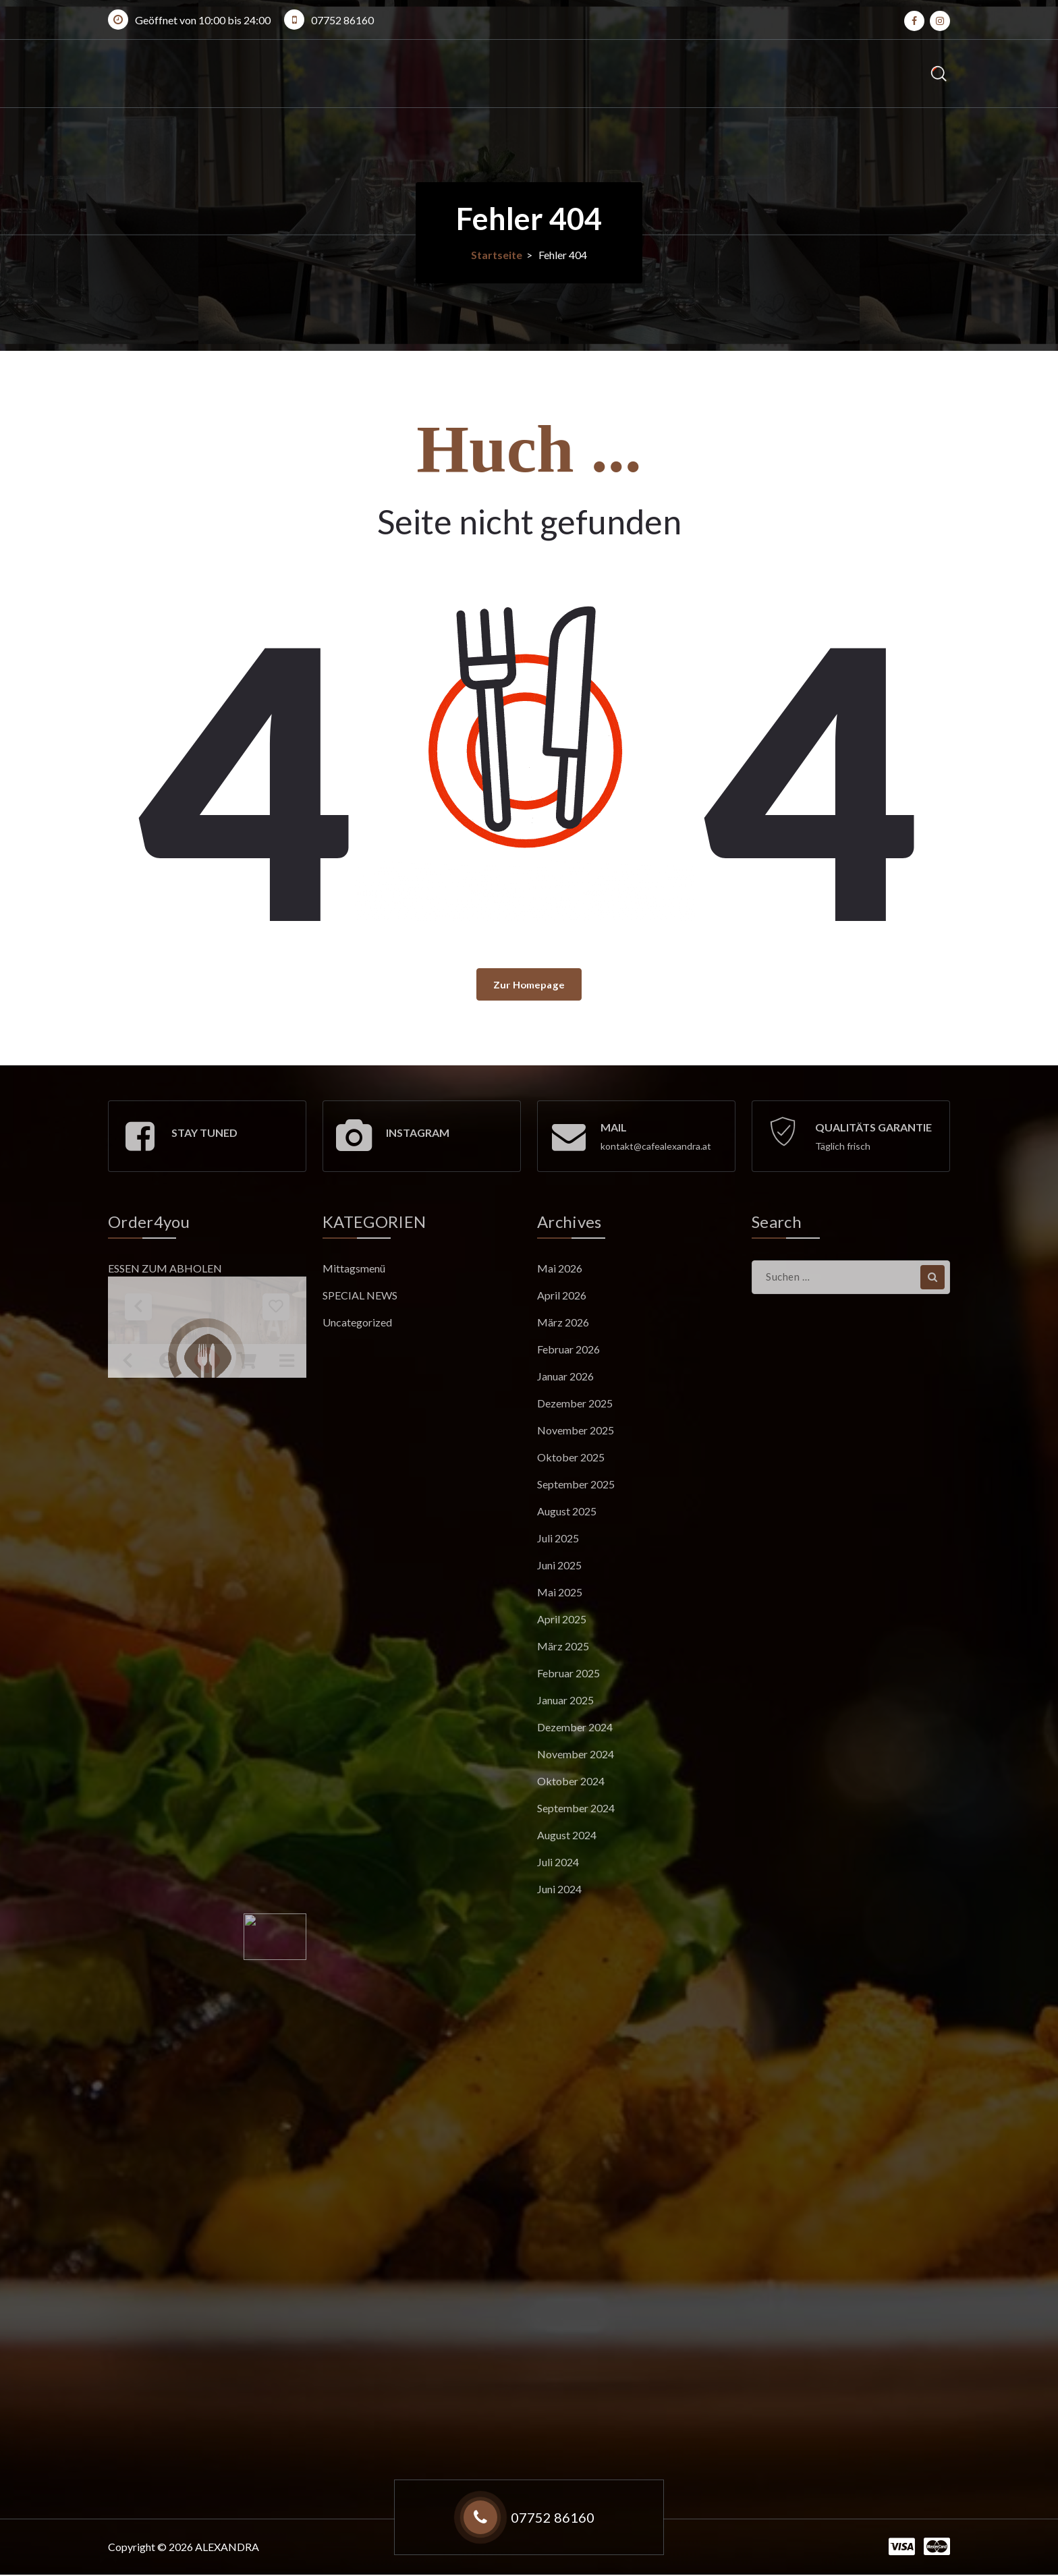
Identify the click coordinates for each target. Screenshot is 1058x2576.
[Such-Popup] (939, 74)
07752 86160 (342, 19)
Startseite (496, 254)
